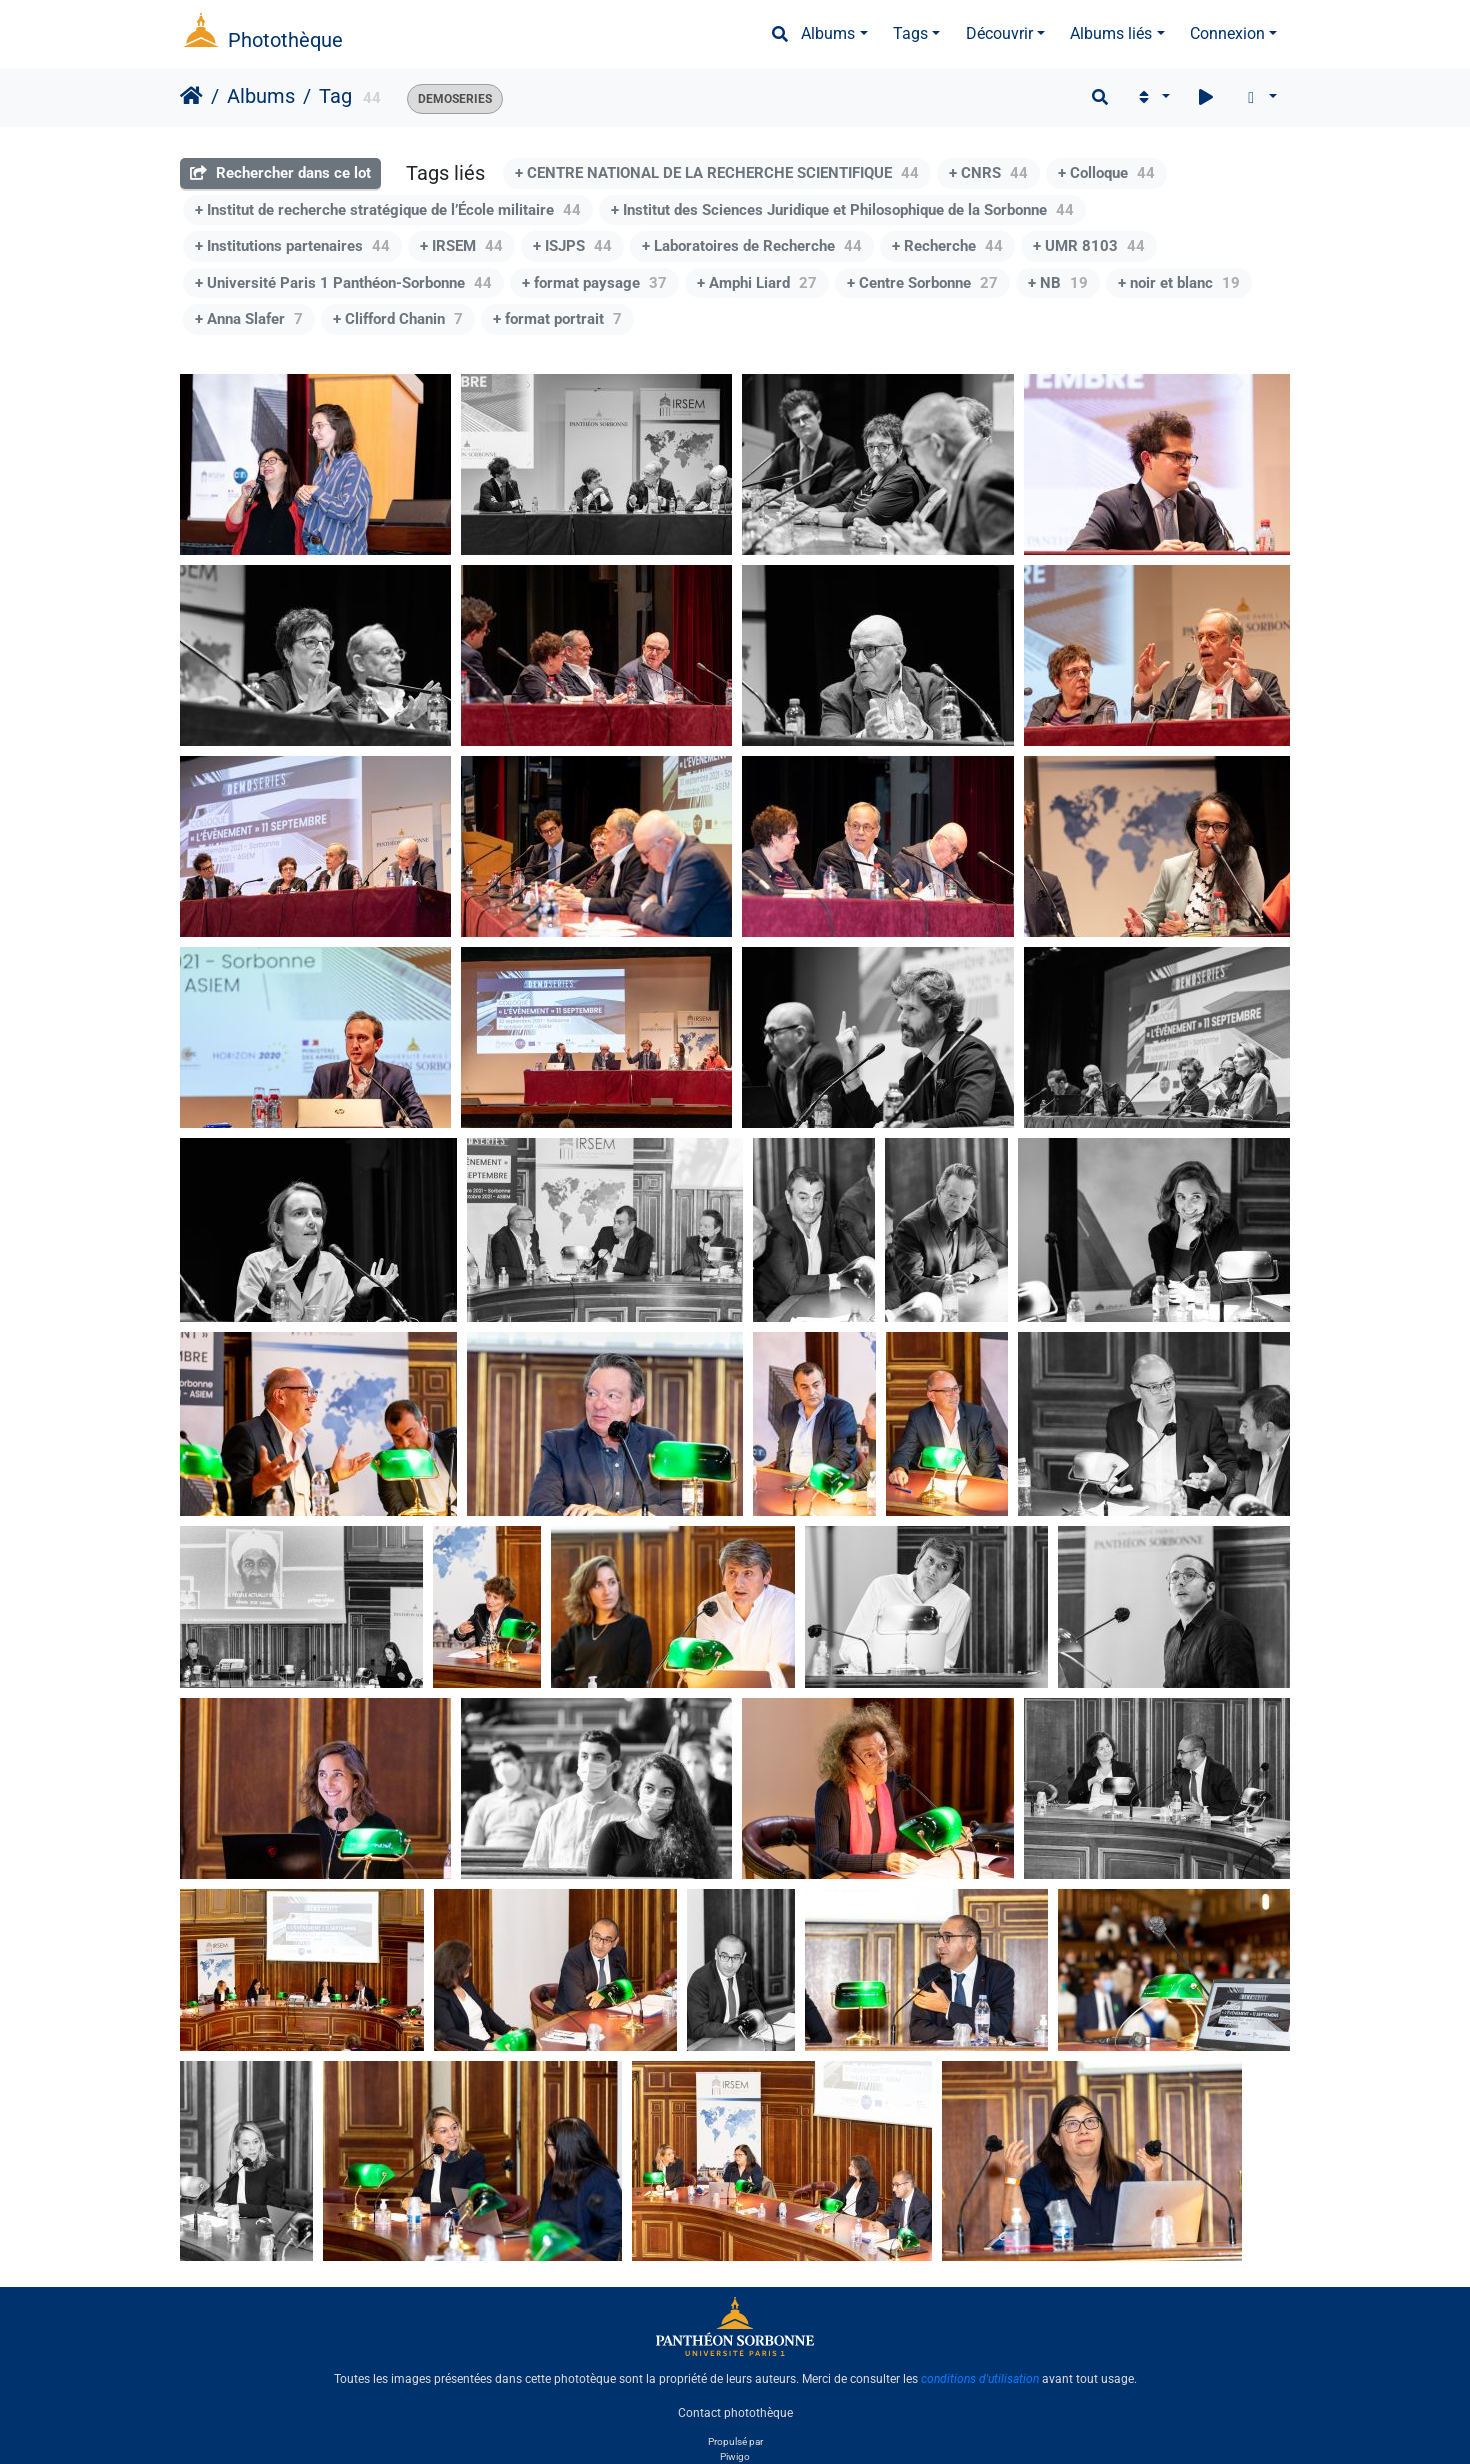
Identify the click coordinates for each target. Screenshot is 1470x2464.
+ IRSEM (461, 246)
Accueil (191, 96)
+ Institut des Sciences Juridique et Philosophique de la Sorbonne (842, 210)
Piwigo (735, 2456)
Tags (910, 33)
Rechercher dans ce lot (280, 173)
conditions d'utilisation (980, 2379)
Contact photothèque (735, 2413)
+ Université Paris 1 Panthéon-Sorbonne (343, 283)
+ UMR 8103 (1089, 246)
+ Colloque (1106, 173)
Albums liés (1111, 33)
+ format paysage (594, 283)
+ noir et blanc (1179, 283)
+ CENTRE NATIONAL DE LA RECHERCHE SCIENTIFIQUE (717, 173)
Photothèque (285, 40)
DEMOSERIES (455, 99)
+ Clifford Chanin (398, 319)
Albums (828, 33)
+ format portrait (557, 319)
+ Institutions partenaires (292, 246)
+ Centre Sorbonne (922, 283)
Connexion (1227, 33)
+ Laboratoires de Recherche (752, 246)
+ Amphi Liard (757, 283)
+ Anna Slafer (249, 319)
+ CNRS (988, 173)
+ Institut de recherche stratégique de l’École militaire (388, 210)
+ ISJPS (572, 246)
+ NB (1058, 283)
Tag (335, 96)
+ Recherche (947, 246)
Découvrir (999, 33)
